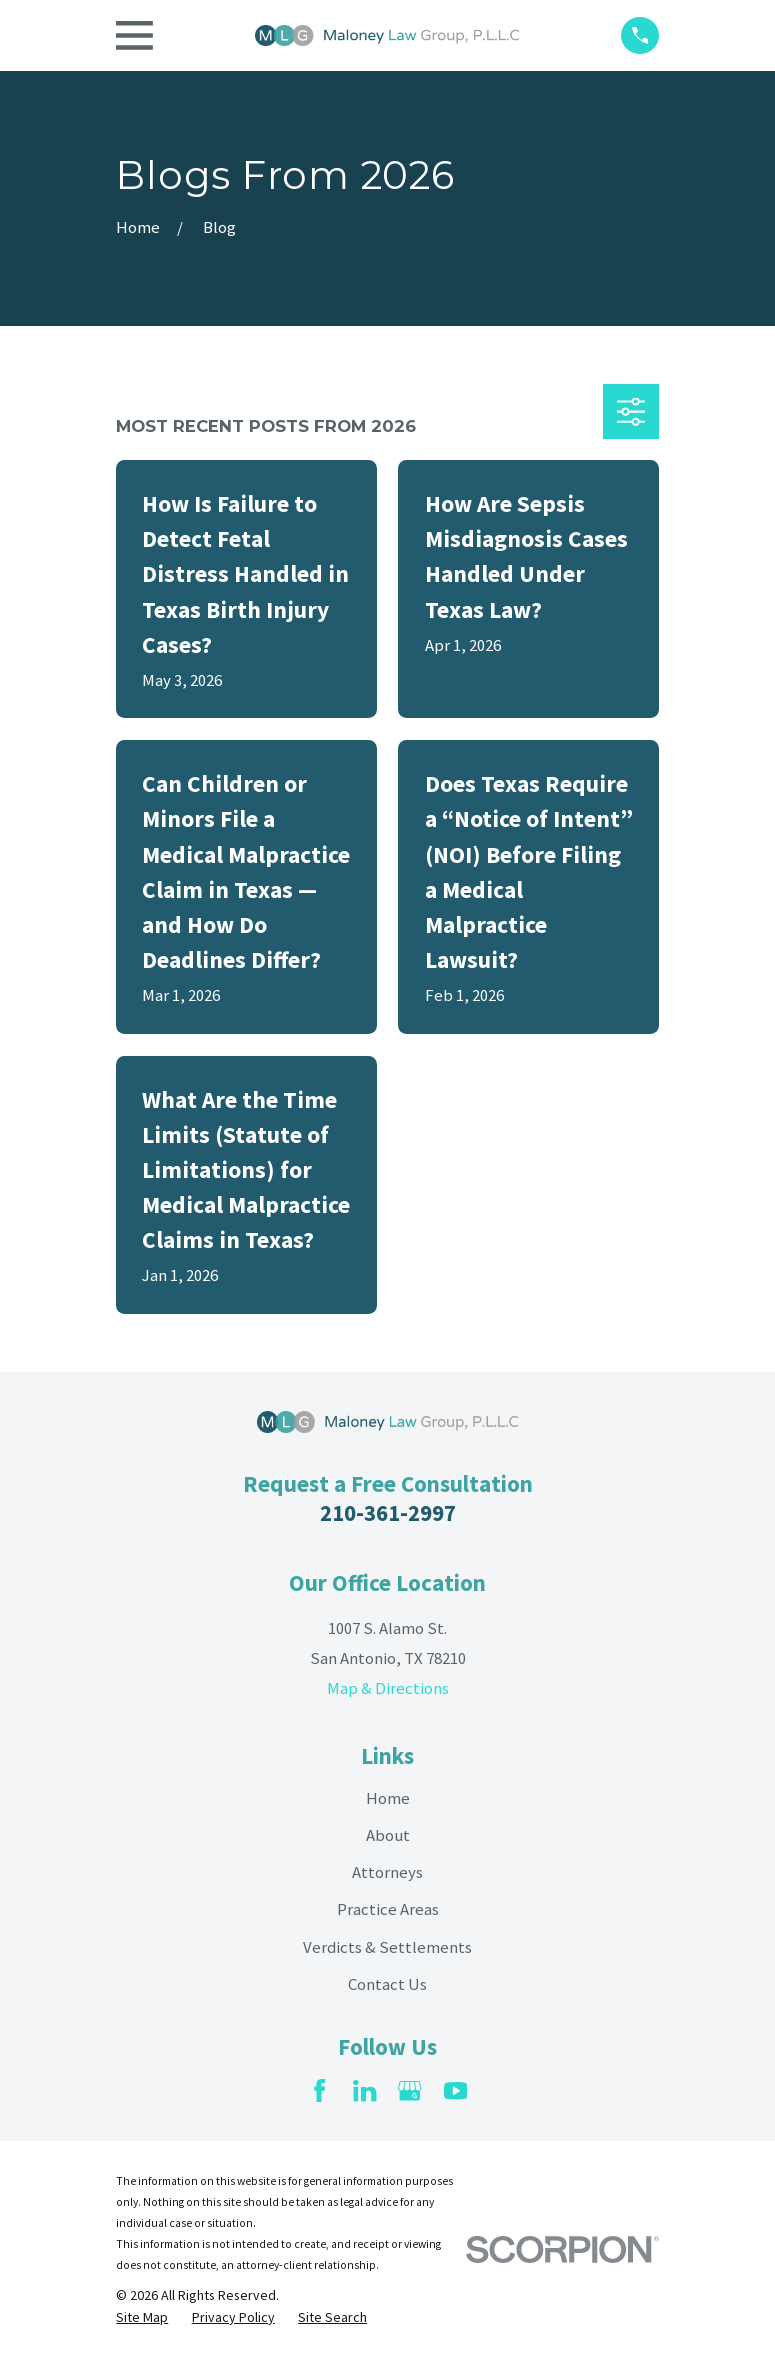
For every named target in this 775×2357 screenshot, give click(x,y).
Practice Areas (388, 1909)
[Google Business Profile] (409, 2090)
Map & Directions (388, 1688)
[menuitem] (142, 2318)
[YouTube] (455, 2090)
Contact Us (387, 1984)
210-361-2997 (388, 1513)
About (388, 1835)
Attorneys (387, 1872)
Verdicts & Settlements (387, 1947)
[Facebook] (319, 2090)
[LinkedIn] (364, 2090)
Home (388, 1798)
